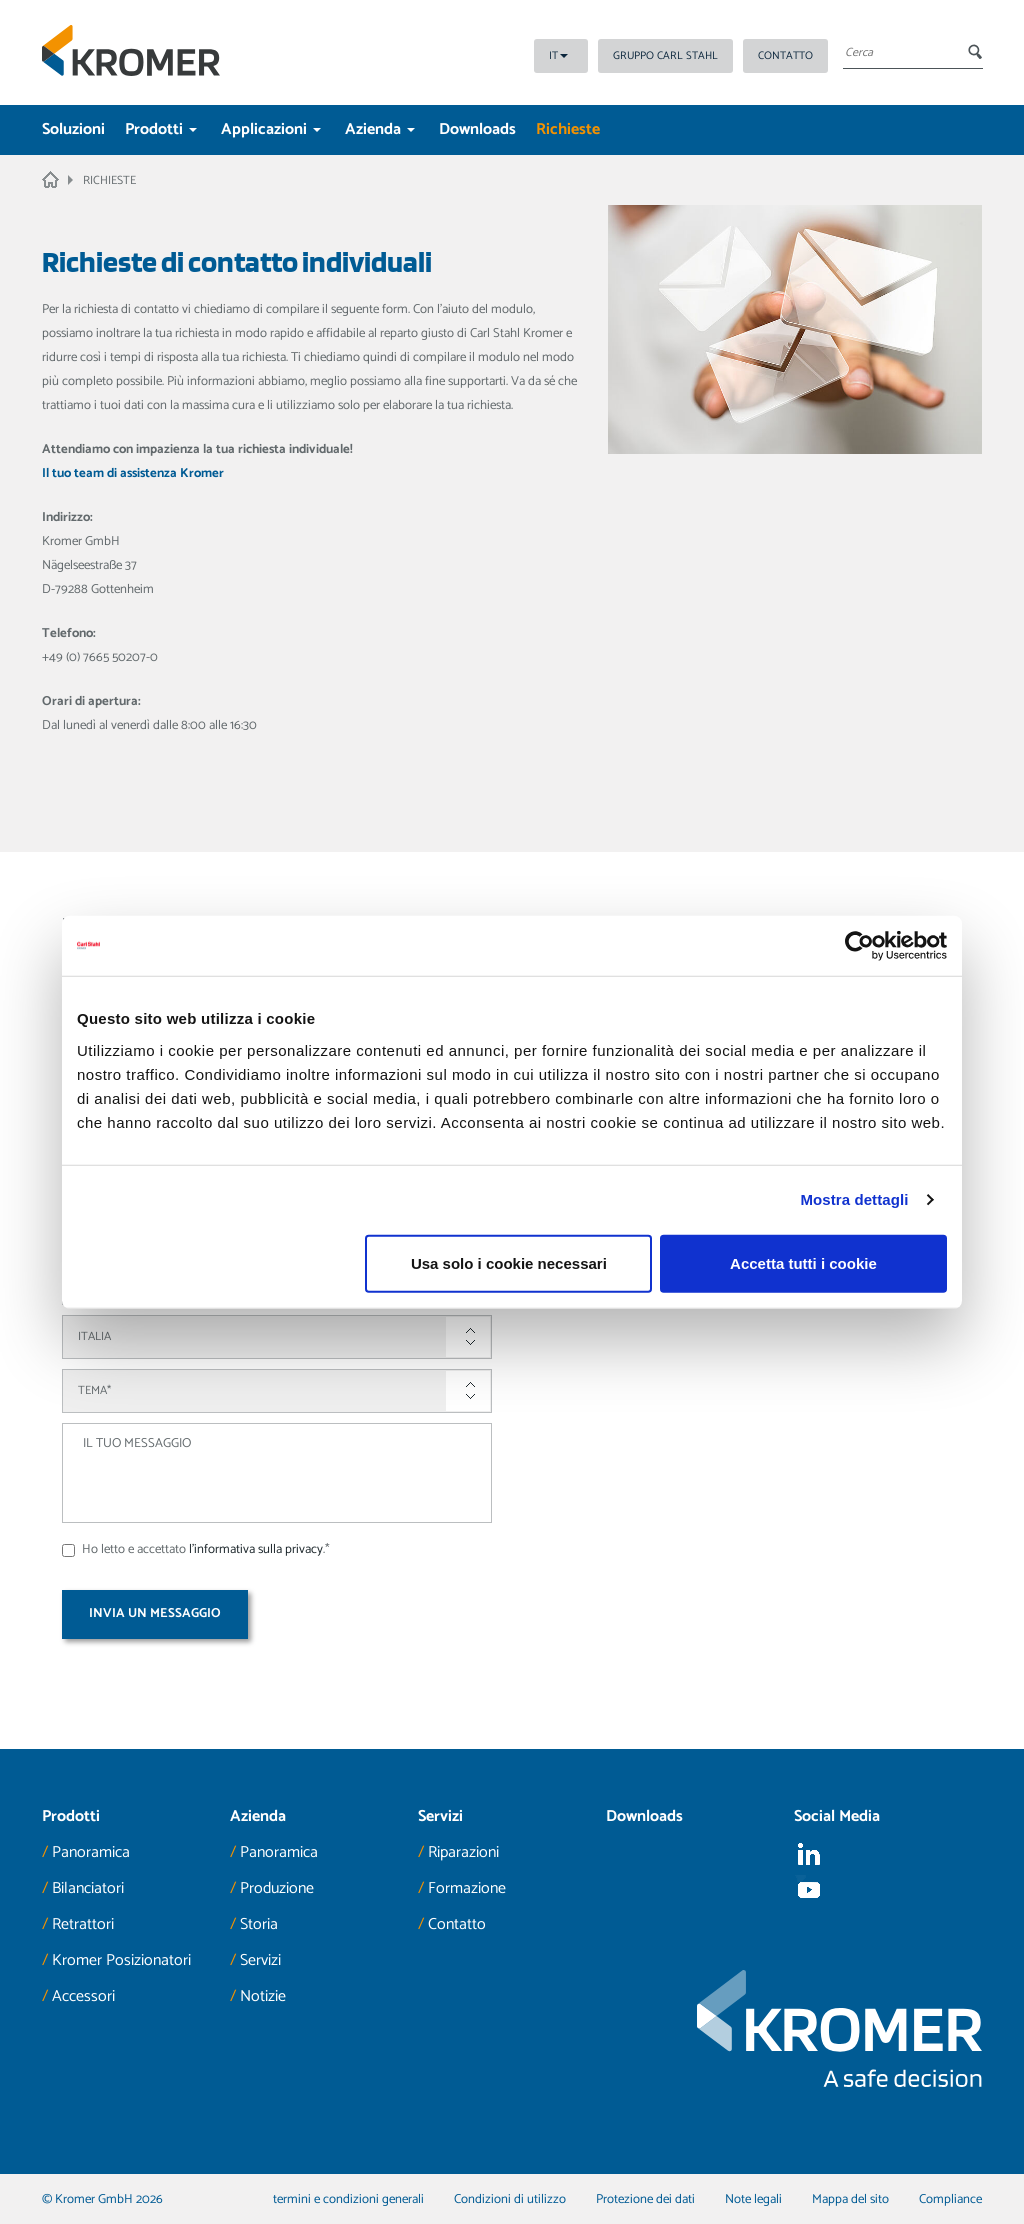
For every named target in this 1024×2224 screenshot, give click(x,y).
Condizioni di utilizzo (510, 2199)
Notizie (263, 1996)
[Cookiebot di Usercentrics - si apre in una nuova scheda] (859, 946)
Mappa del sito (850, 2199)
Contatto (785, 56)
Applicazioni (271, 129)
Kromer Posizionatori (121, 1960)
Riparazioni (463, 1852)
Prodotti (161, 129)
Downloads (477, 129)
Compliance (950, 2199)
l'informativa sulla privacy (256, 1549)
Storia (259, 1924)
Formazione (467, 1888)
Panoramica (91, 1852)
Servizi (260, 1960)
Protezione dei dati (645, 2199)
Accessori (83, 1996)
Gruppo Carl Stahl (665, 56)
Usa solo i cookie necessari (509, 1262)
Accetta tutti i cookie (803, 1262)
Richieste (568, 129)
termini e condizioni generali (348, 2199)
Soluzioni (73, 129)
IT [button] (558, 56)
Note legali (753, 2199)
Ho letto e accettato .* (196, 1549)
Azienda (380, 129)
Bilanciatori (88, 1888)
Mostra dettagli (854, 1199)
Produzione (277, 1888)
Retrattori (83, 1924)
